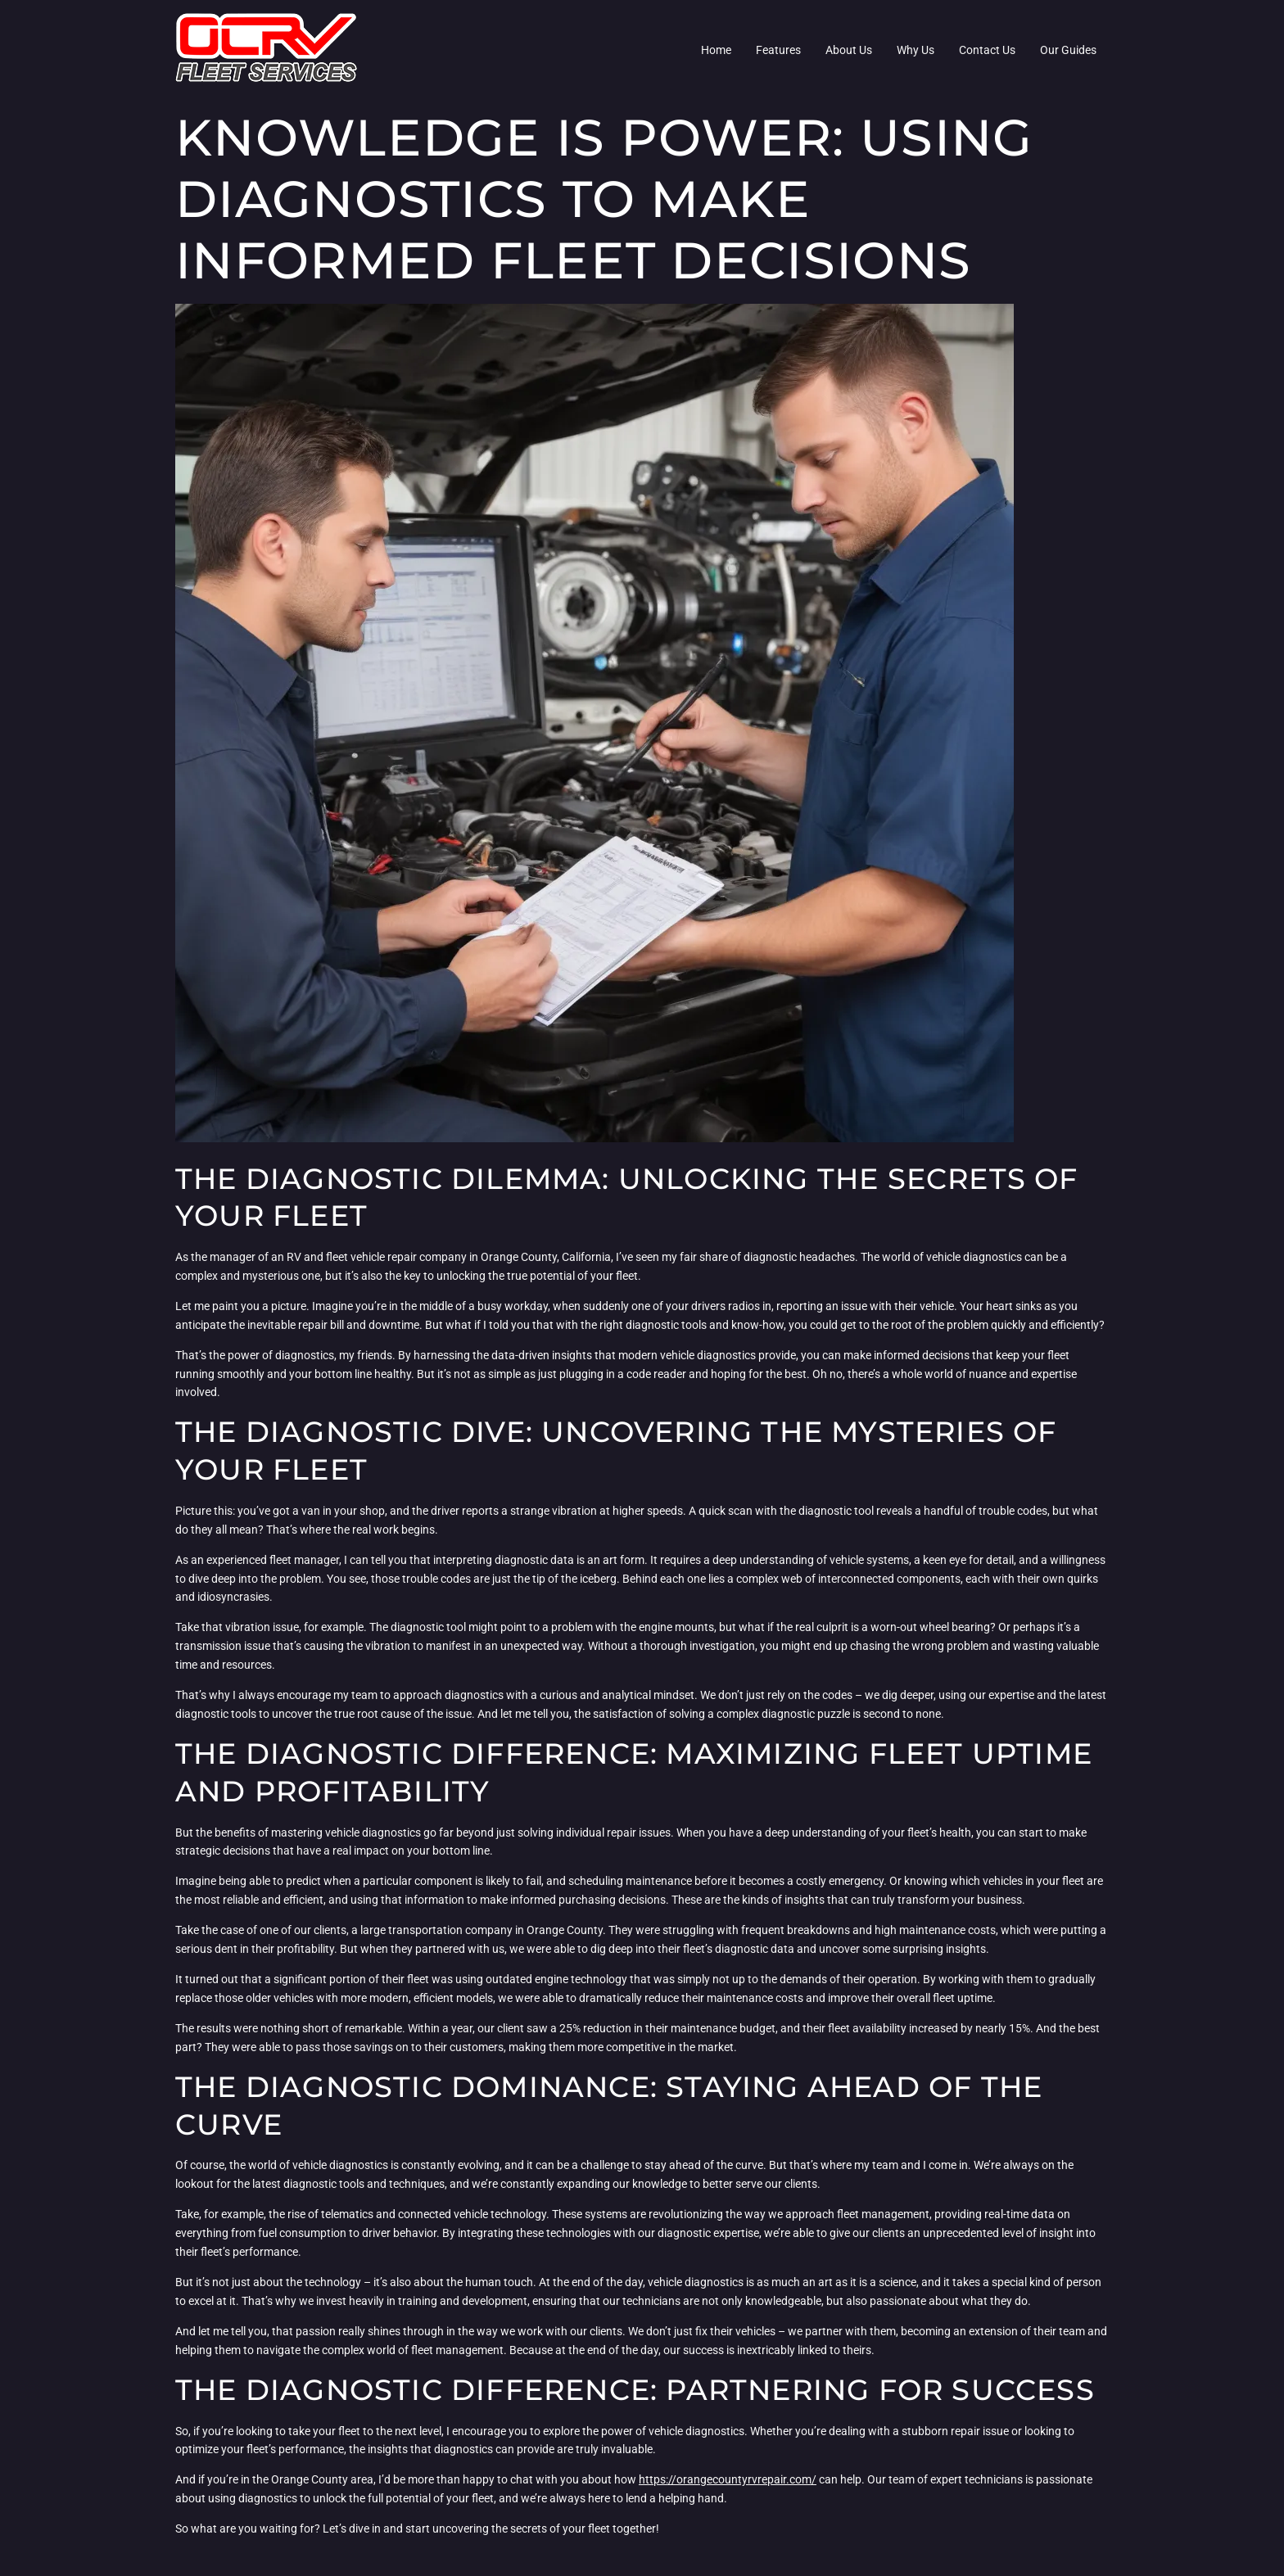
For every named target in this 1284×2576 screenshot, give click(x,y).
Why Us (915, 49)
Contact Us (987, 49)
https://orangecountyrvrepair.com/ (727, 2479)
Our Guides (1068, 49)
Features (778, 49)
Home (716, 49)
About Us (848, 49)
